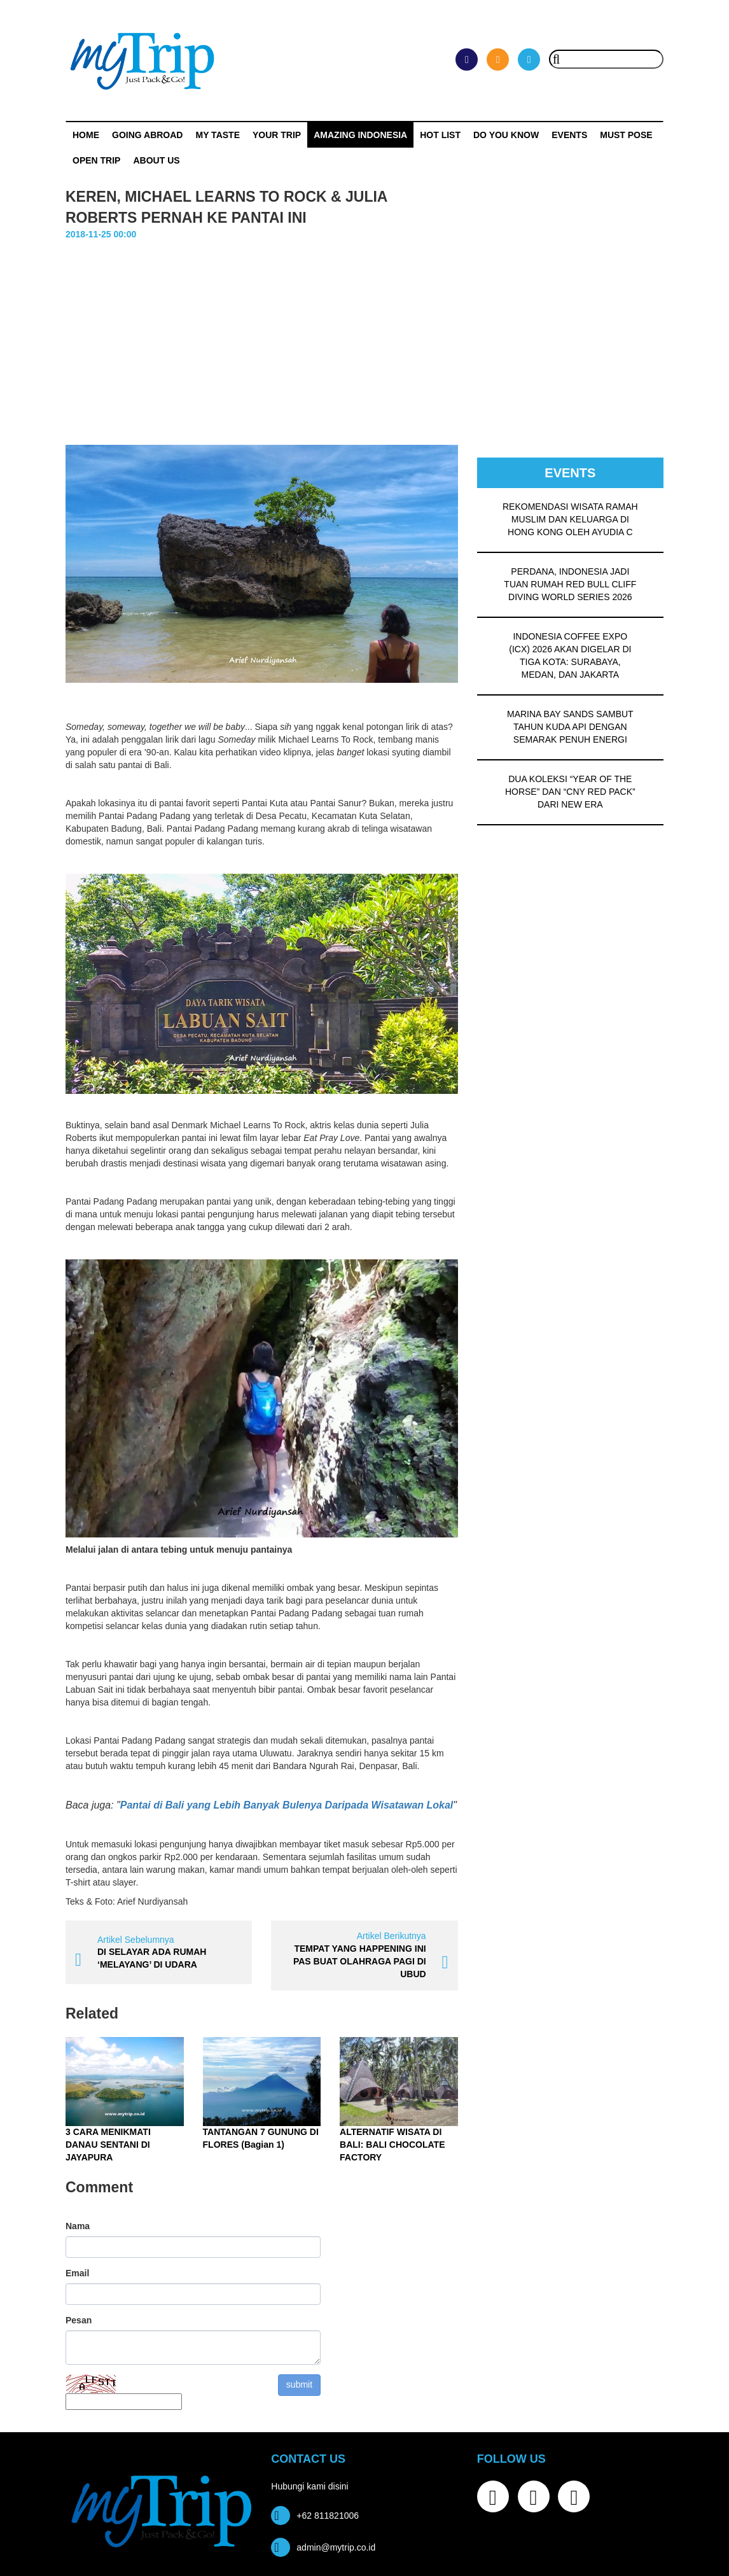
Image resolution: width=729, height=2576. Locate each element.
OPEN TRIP (96, 160)
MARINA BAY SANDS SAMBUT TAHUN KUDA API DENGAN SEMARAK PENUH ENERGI (570, 727)
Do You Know (506, 135)
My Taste (217, 135)
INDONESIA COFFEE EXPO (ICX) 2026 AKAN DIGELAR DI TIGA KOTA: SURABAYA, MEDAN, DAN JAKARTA (570, 655)
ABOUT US (156, 160)
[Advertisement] (364, 337)
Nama (78, 2226)
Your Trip (277, 135)
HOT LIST (440, 135)
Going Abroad (147, 135)
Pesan (79, 2320)
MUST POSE (626, 135)
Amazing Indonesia (360, 135)
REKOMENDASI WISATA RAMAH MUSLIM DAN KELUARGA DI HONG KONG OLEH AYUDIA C (570, 519)
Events (569, 135)
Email (77, 2273)
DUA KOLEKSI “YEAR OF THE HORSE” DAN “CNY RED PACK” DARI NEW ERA (570, 791)
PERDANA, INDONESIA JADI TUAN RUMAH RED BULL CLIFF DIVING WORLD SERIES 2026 (570, 584)
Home (86, 135)
